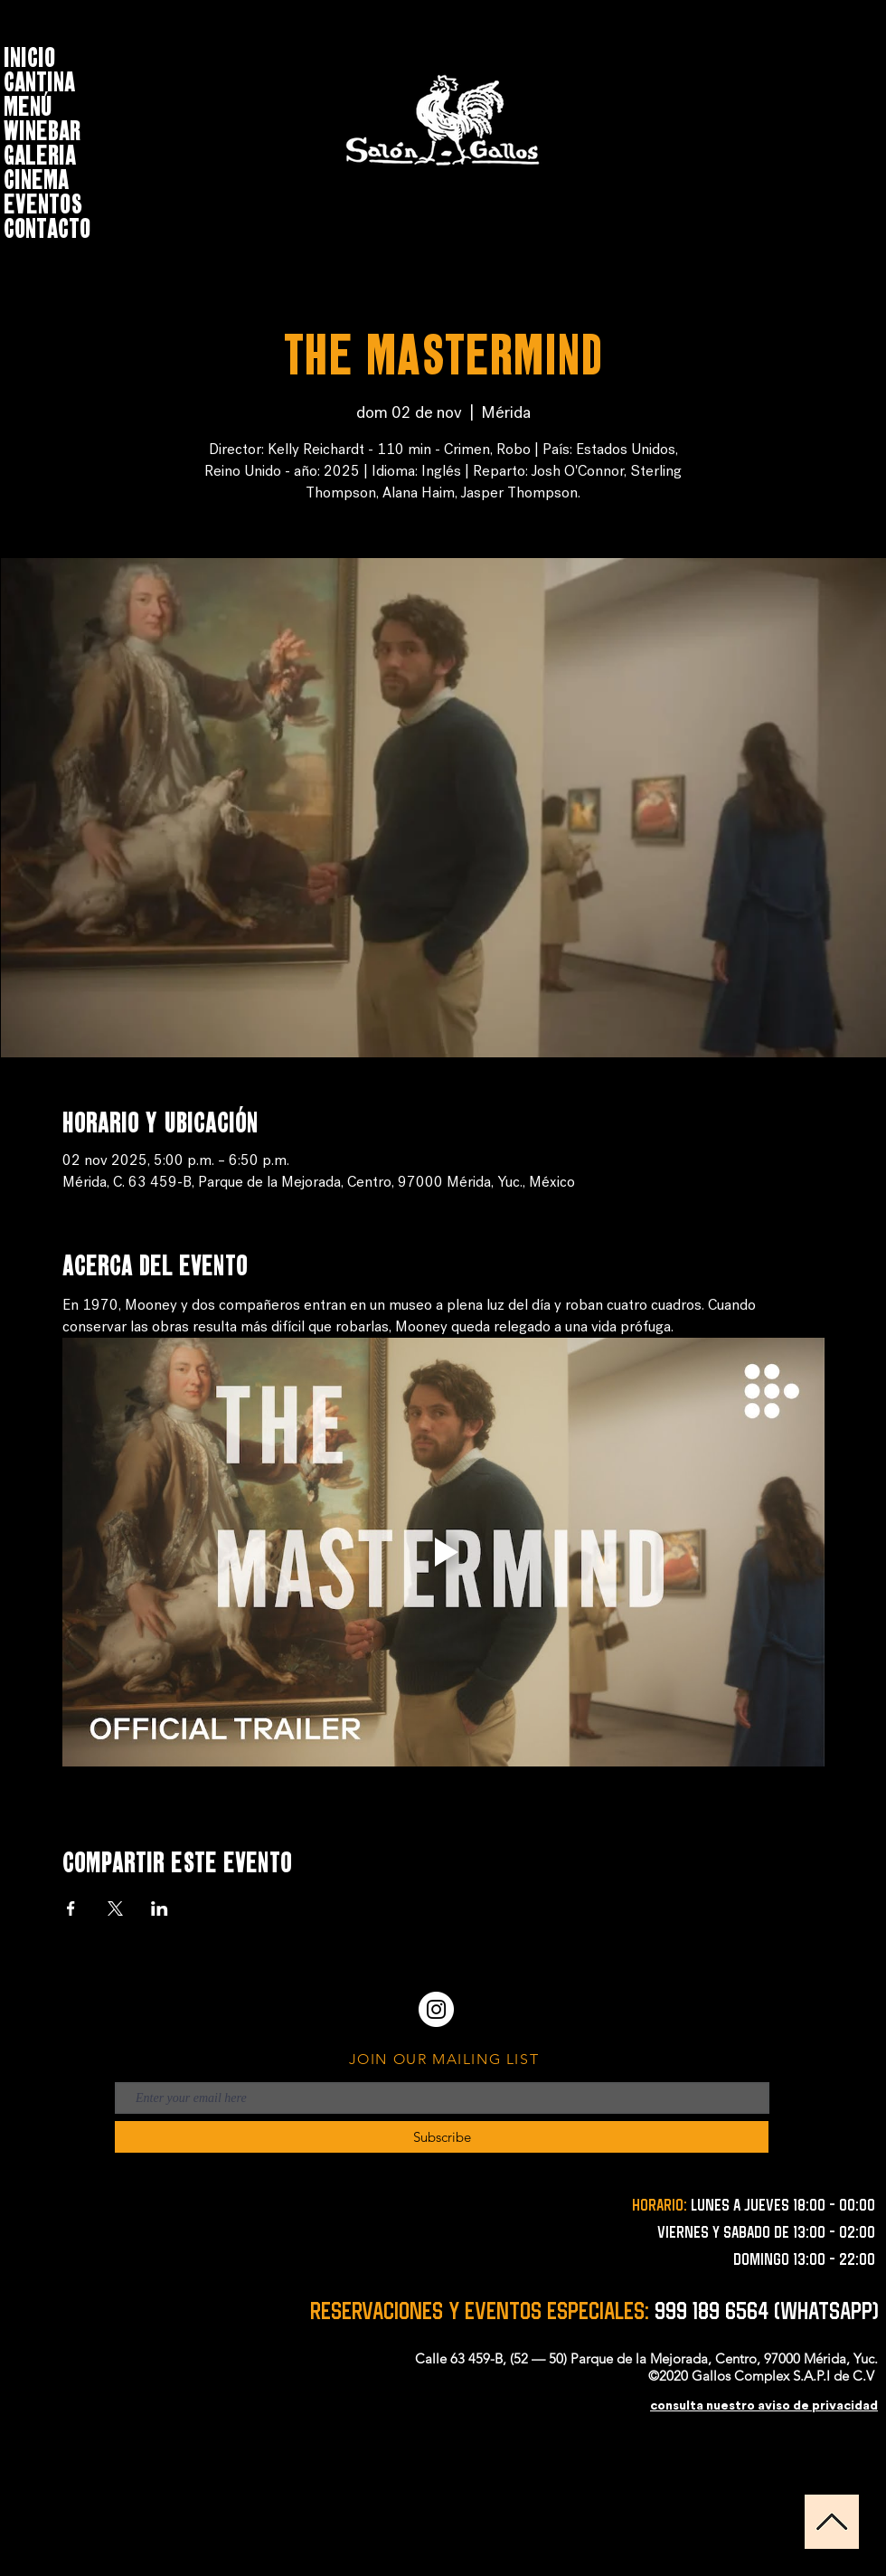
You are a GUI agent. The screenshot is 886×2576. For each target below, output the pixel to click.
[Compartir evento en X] (115, 1908)
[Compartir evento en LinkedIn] (159, 1908)
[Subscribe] (441, 2137)
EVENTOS (43, 201)
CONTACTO (47, 225)
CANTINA (39, 79)
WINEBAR (42, 128)
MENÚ (28, 103)
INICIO (29, 55)
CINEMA (36, 177)
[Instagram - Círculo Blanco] (436, 2009)
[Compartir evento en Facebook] (71, 1908)
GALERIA (40, 152)
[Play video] (443, 1552)
